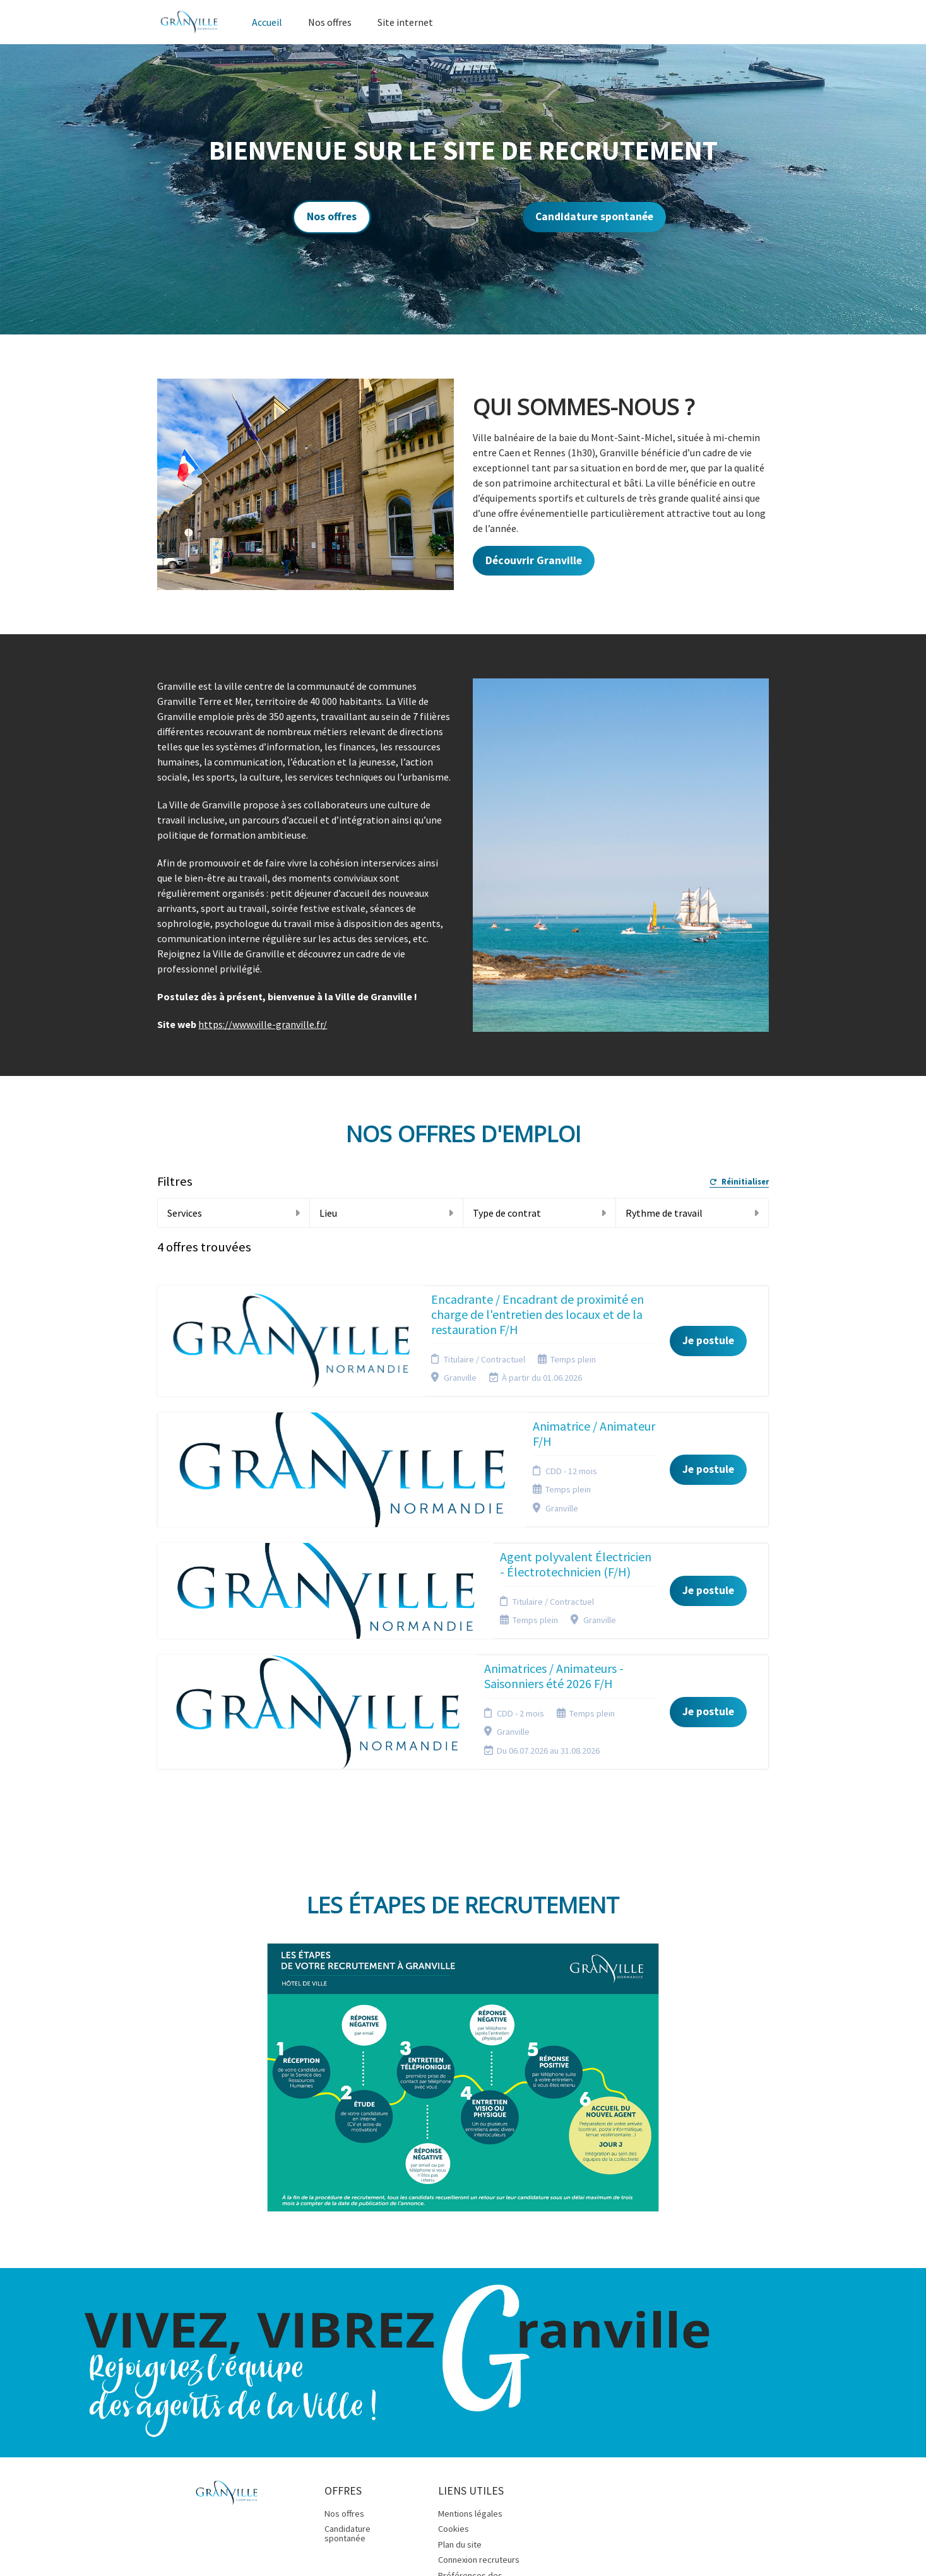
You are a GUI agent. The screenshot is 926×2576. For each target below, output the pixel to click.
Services (233, 1213)
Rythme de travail (692, 1213)
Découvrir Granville (533, 560)
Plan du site (460, 2373)
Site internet (405, 22)
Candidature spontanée (594, 216)
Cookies (453, 2357)
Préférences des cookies (470, 2408)
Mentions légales (470, 2342)
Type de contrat (539, 1213)
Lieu (386, 1213)
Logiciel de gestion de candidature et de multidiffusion (463, 2529)
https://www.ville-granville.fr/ (262, 1024)
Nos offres (330, 22)
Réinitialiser (739, 1182)
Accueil (267, 22)
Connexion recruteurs (478, 2388)
